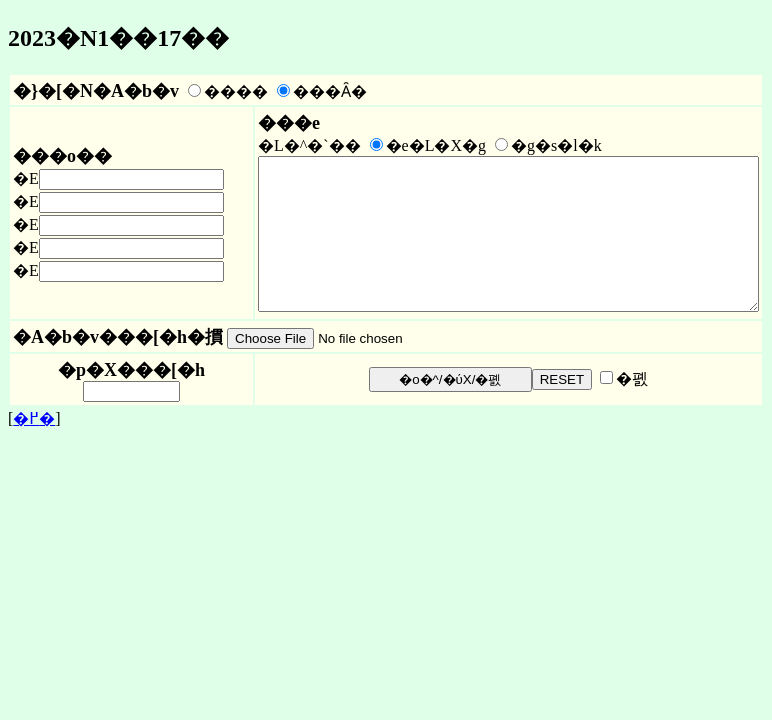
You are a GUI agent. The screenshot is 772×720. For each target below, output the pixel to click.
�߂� (34, 451)
